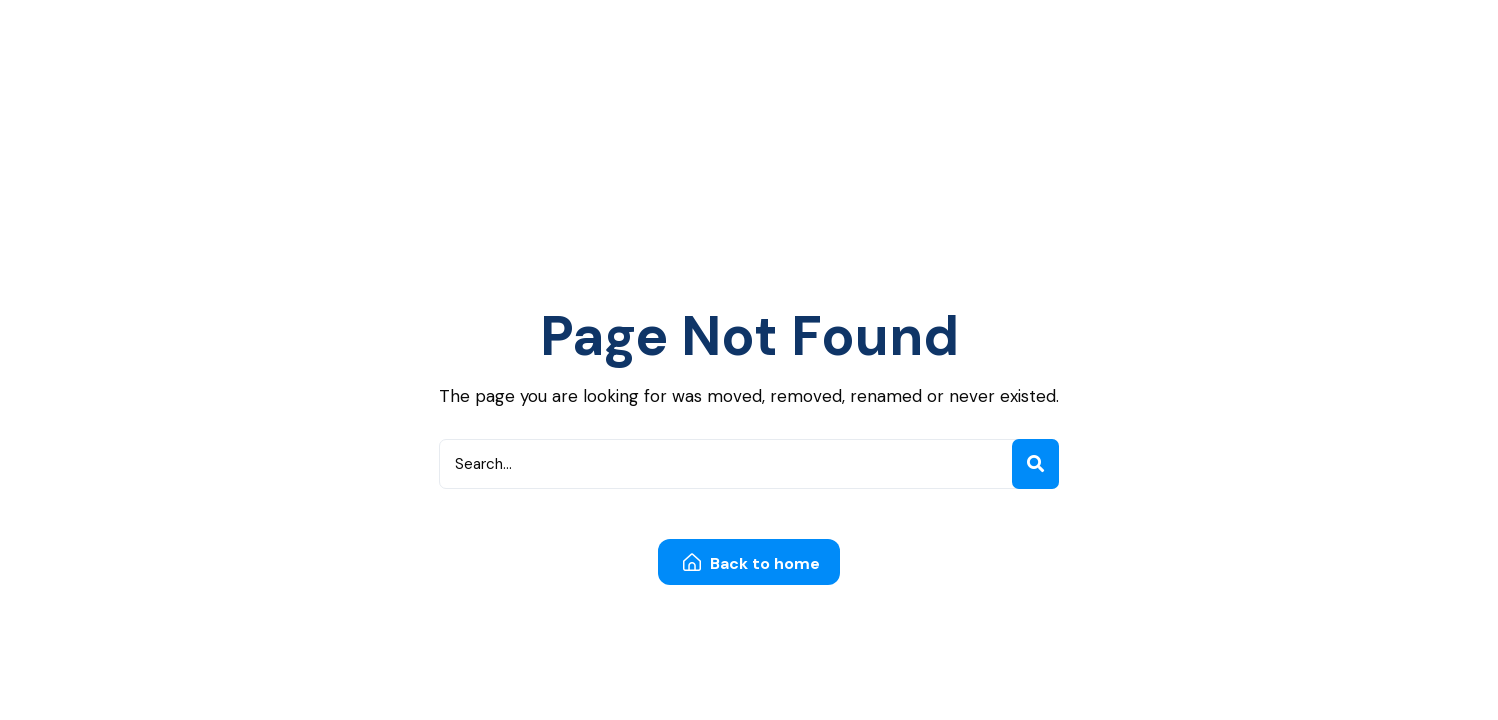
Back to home (751, 563)
